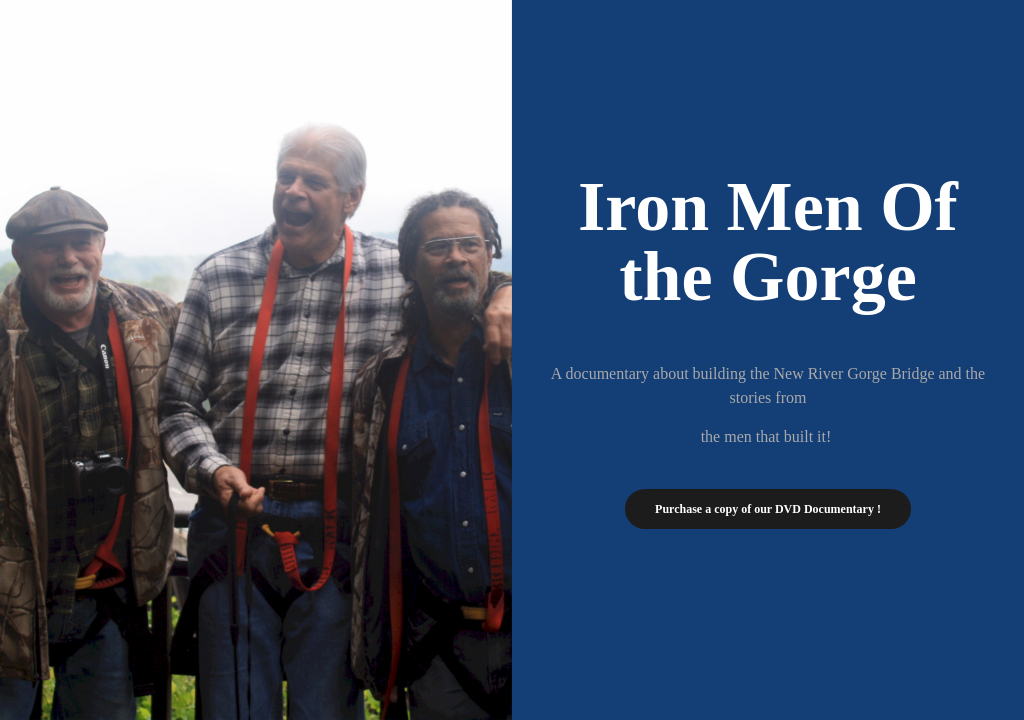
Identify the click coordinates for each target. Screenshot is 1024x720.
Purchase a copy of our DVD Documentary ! (768, 509)
